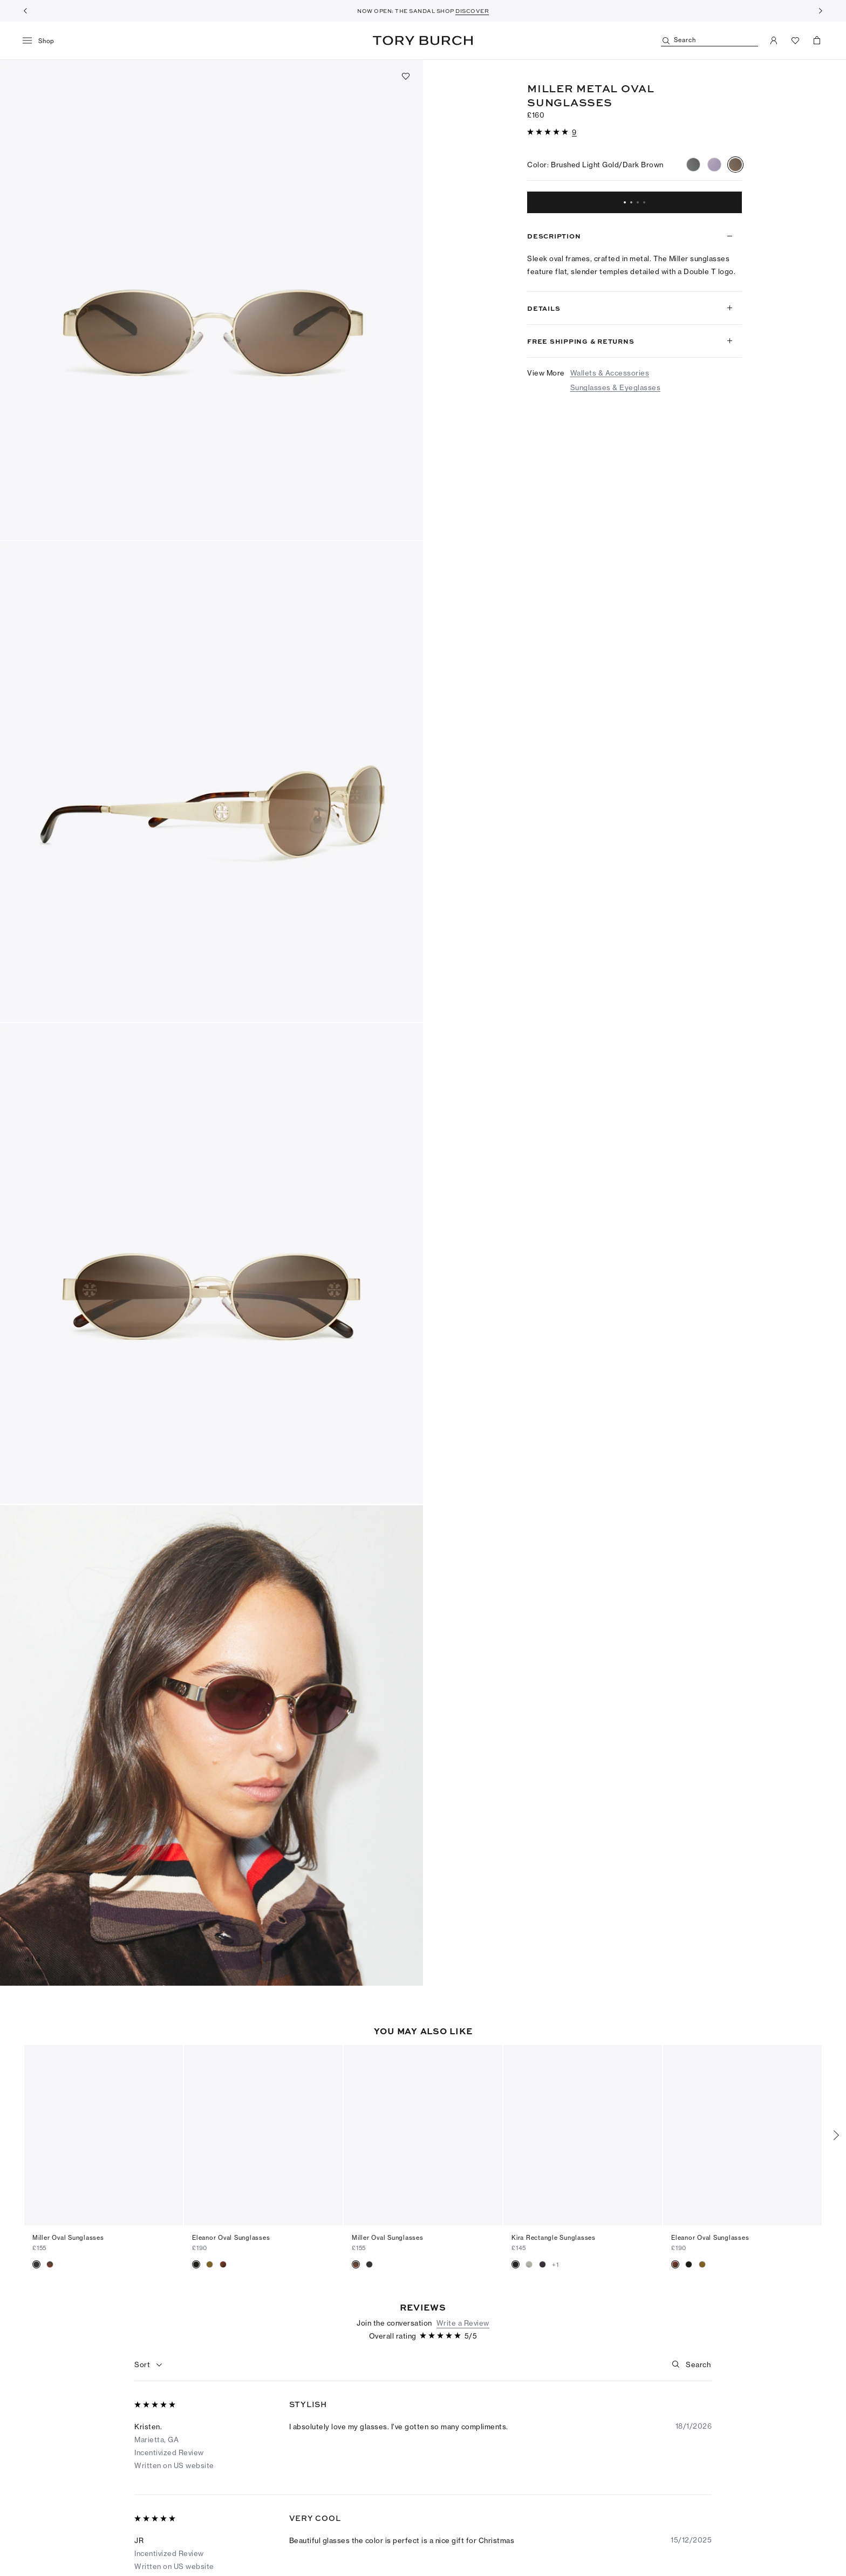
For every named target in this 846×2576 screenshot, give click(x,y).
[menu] (42, 41)
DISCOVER (472, 11)
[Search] (709, 40)
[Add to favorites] (406, 76)
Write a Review (462, 2305)
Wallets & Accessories (610, 373)
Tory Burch (423, 40)
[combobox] (149, 2347)
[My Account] (773, 40)
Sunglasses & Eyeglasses (615, 387)
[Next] (820, 11)
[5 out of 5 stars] (548, 132)
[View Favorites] (795, 40)
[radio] (693, 164)
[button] (211, 299)
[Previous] (25, 11)
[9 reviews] (574, 132)
